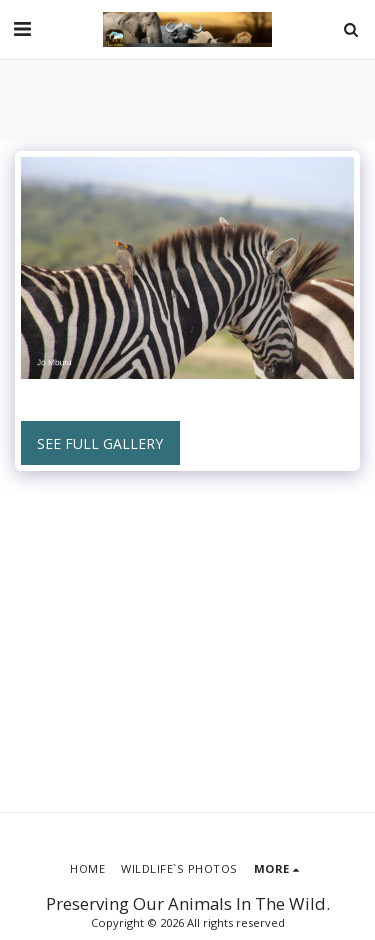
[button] (22, 28)
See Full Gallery (100, 443)
